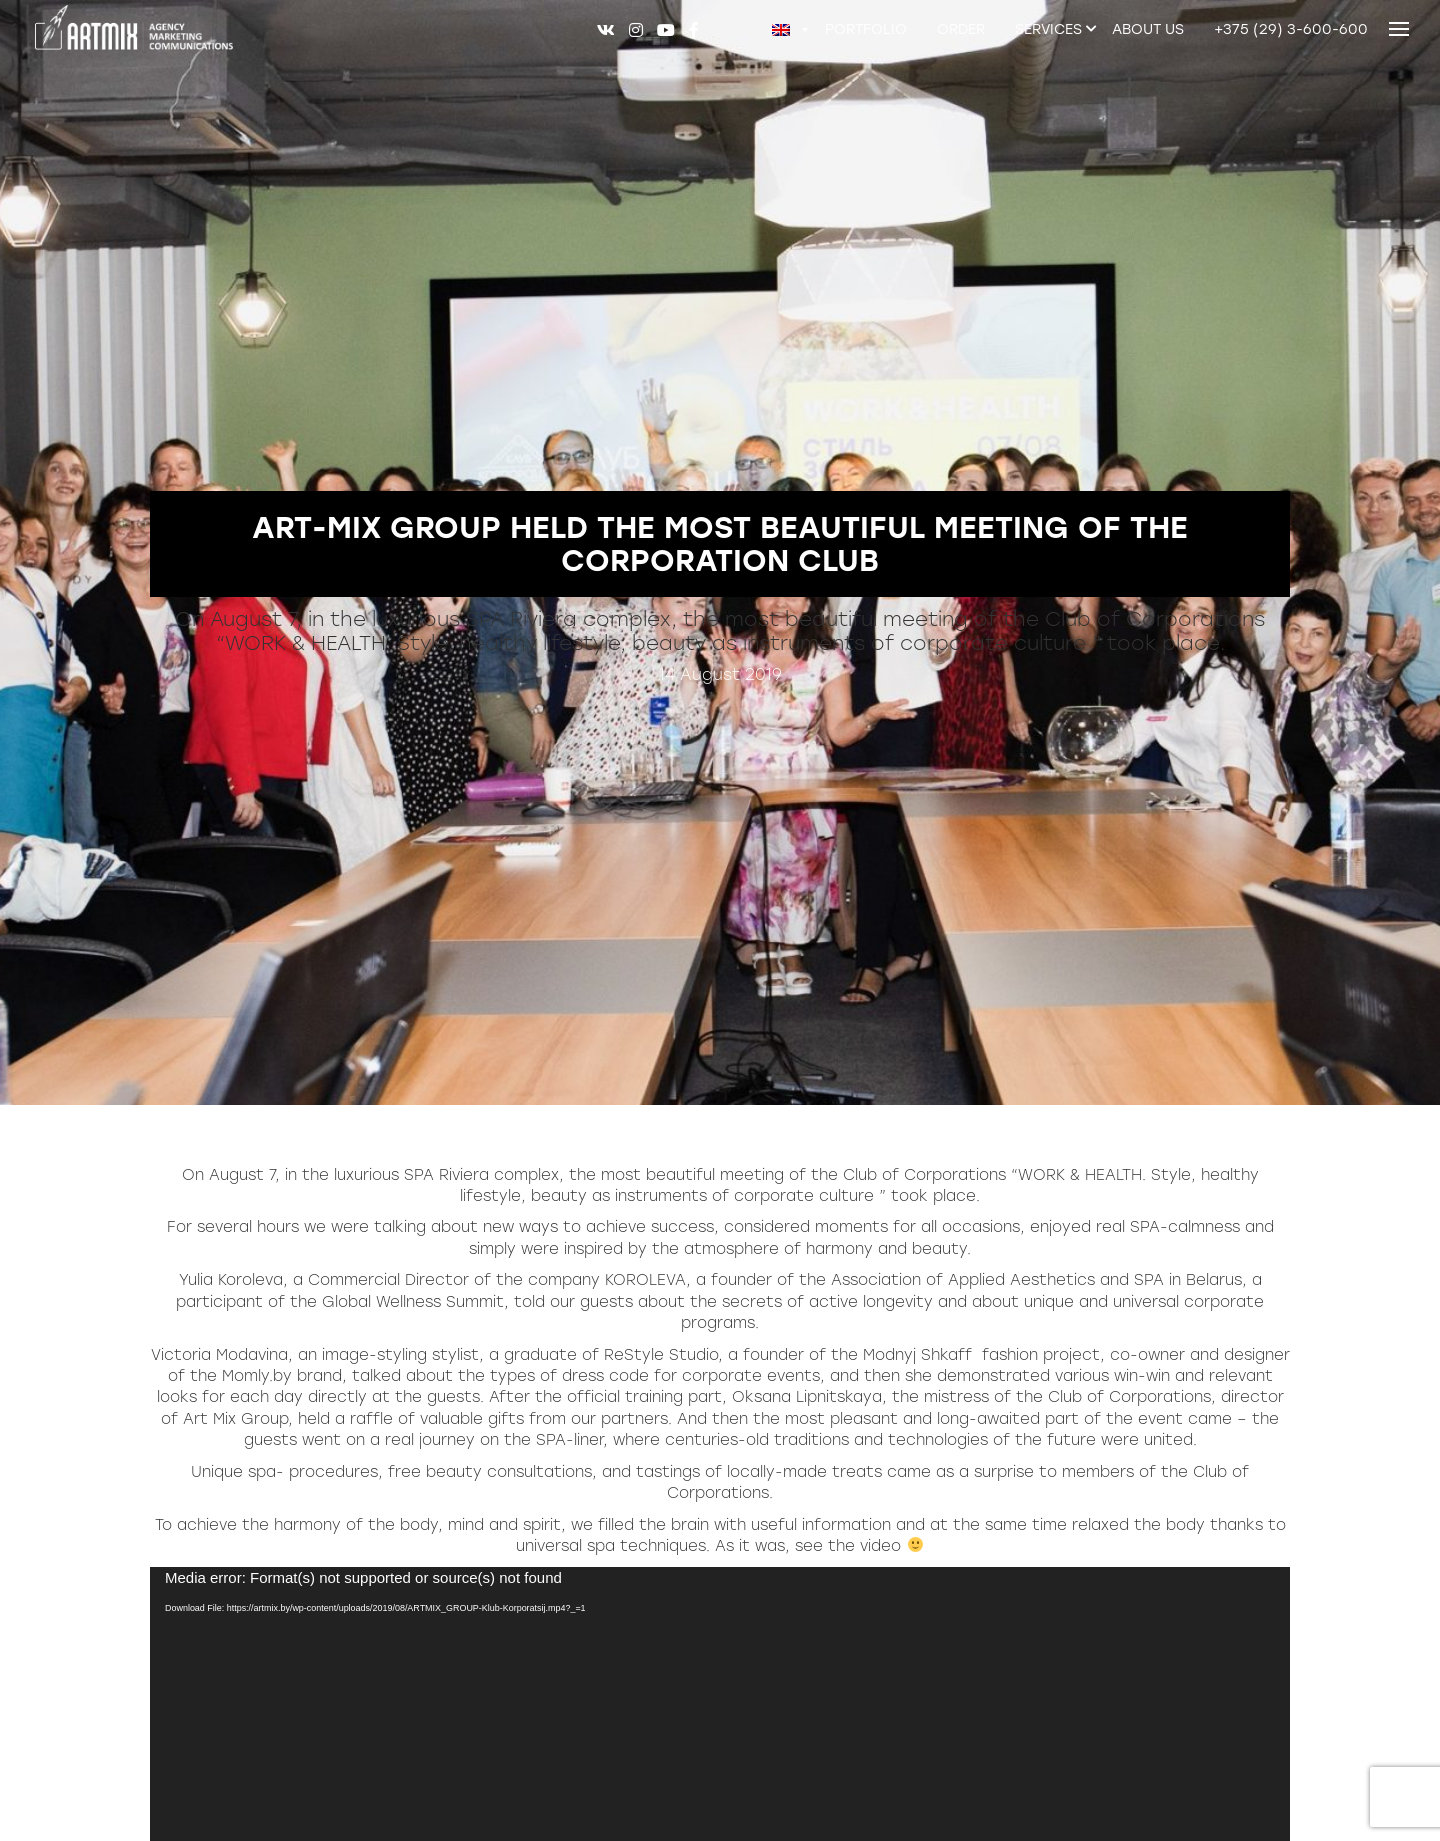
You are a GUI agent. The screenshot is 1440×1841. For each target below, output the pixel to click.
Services (1048, 29)
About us (1148, 29)
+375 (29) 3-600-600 (1291, 29)
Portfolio (866, 29)
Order (961, 29)
